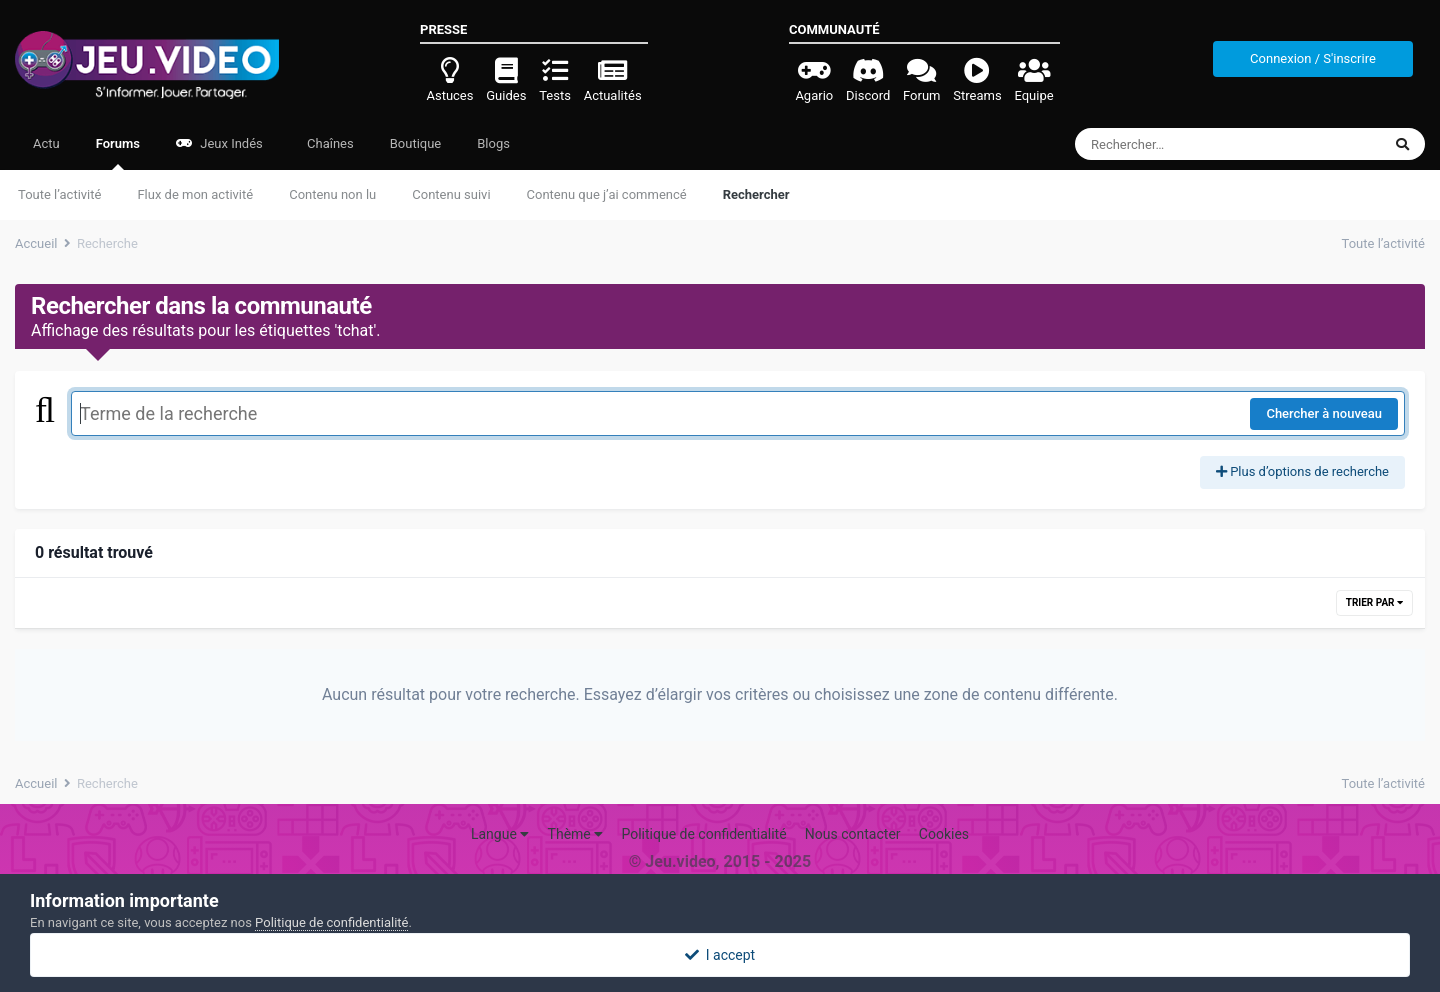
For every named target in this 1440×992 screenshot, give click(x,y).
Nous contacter (853, 834)
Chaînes (329, 143)
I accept (720, 955)
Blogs (493, 143)
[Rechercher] (1173, 144)
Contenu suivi (451, 194)
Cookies (944, 834)
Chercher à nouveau (1324, 413)
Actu (46, 143)
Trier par (1374, 602)
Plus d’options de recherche (1302, 471)
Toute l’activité (59, 194)
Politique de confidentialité (703, 834)
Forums (118, 153)
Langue (500, 834)
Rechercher (756, 194)
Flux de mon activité (195, 194)
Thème (576, 834)
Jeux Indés (219, 143)
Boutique (416, 143)
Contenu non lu (332, 194)
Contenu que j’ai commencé (607, 194)
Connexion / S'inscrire (1313, 58)
